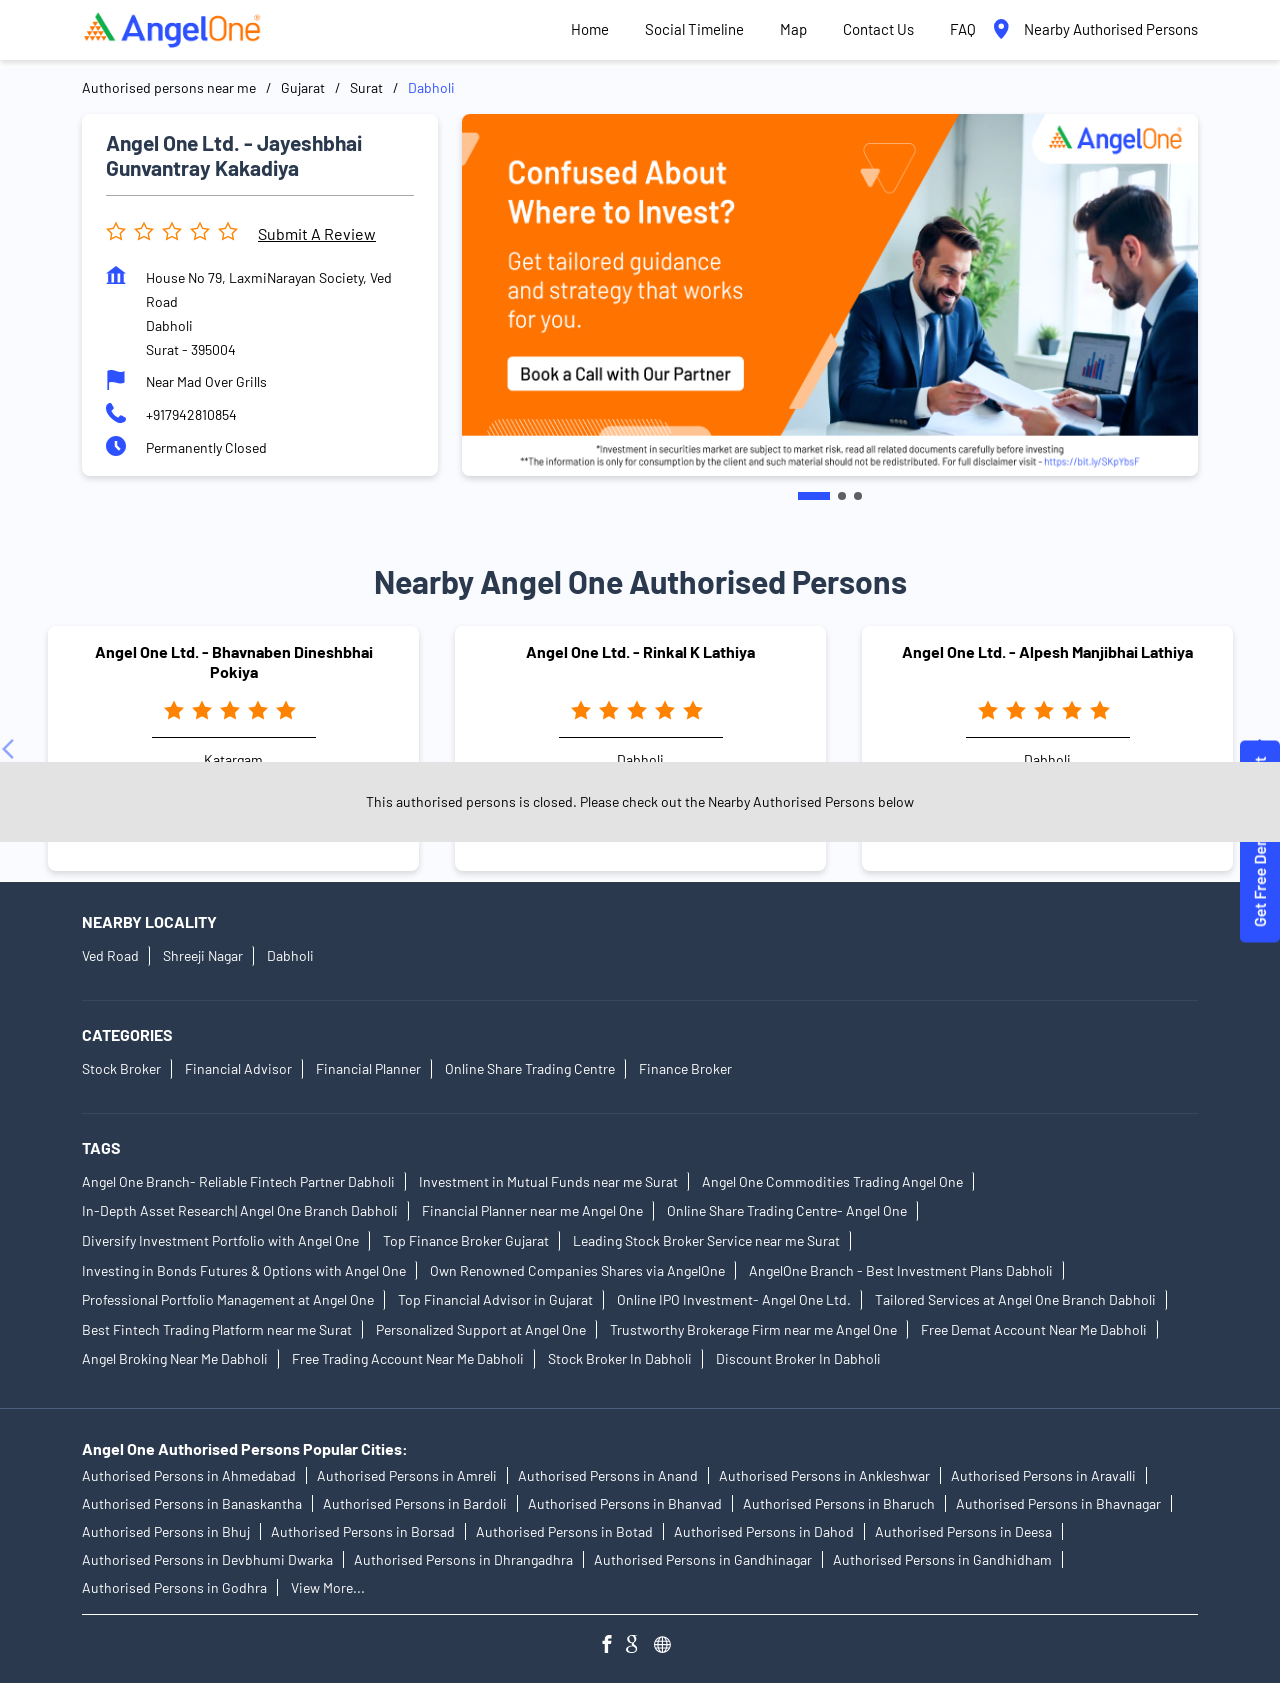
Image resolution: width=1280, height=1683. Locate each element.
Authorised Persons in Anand (608, 1476)
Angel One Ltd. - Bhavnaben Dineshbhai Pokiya (234, 662)
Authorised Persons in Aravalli (1043, 1476)
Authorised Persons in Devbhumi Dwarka (207, 1560)
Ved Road (110, 955)
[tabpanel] (830, 295)
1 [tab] (814, 496)
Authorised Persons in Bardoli (415, 1504)
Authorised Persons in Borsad (363, 1532)
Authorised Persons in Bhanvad (625, 1504)
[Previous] (12, 749)
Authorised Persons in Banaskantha (192, 1504)
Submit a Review (317, 233)
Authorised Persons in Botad (564, 1532)
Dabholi (290, 955)
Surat (366, 87)
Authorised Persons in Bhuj (166, 1532)
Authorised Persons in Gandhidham (942, 1560)
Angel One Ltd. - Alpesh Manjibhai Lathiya (1047, 652)
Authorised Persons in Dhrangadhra (463, 1560)
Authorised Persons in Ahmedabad (189, 1476)
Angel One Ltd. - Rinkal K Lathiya (640, 652)
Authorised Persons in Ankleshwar (824, 1476)
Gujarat (303, 87)
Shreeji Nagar (203, 955)
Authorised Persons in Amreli (407, 1476)
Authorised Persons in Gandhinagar (703, 1560)
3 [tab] (858, 496)
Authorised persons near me (169, 87)
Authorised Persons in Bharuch (839, 1504)
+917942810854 (191, 414)
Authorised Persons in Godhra (174, 1588)
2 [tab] (842, 496)
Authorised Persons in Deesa (963, 1532)
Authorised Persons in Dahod (764, 1532)
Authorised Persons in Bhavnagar (1058, 1504)
